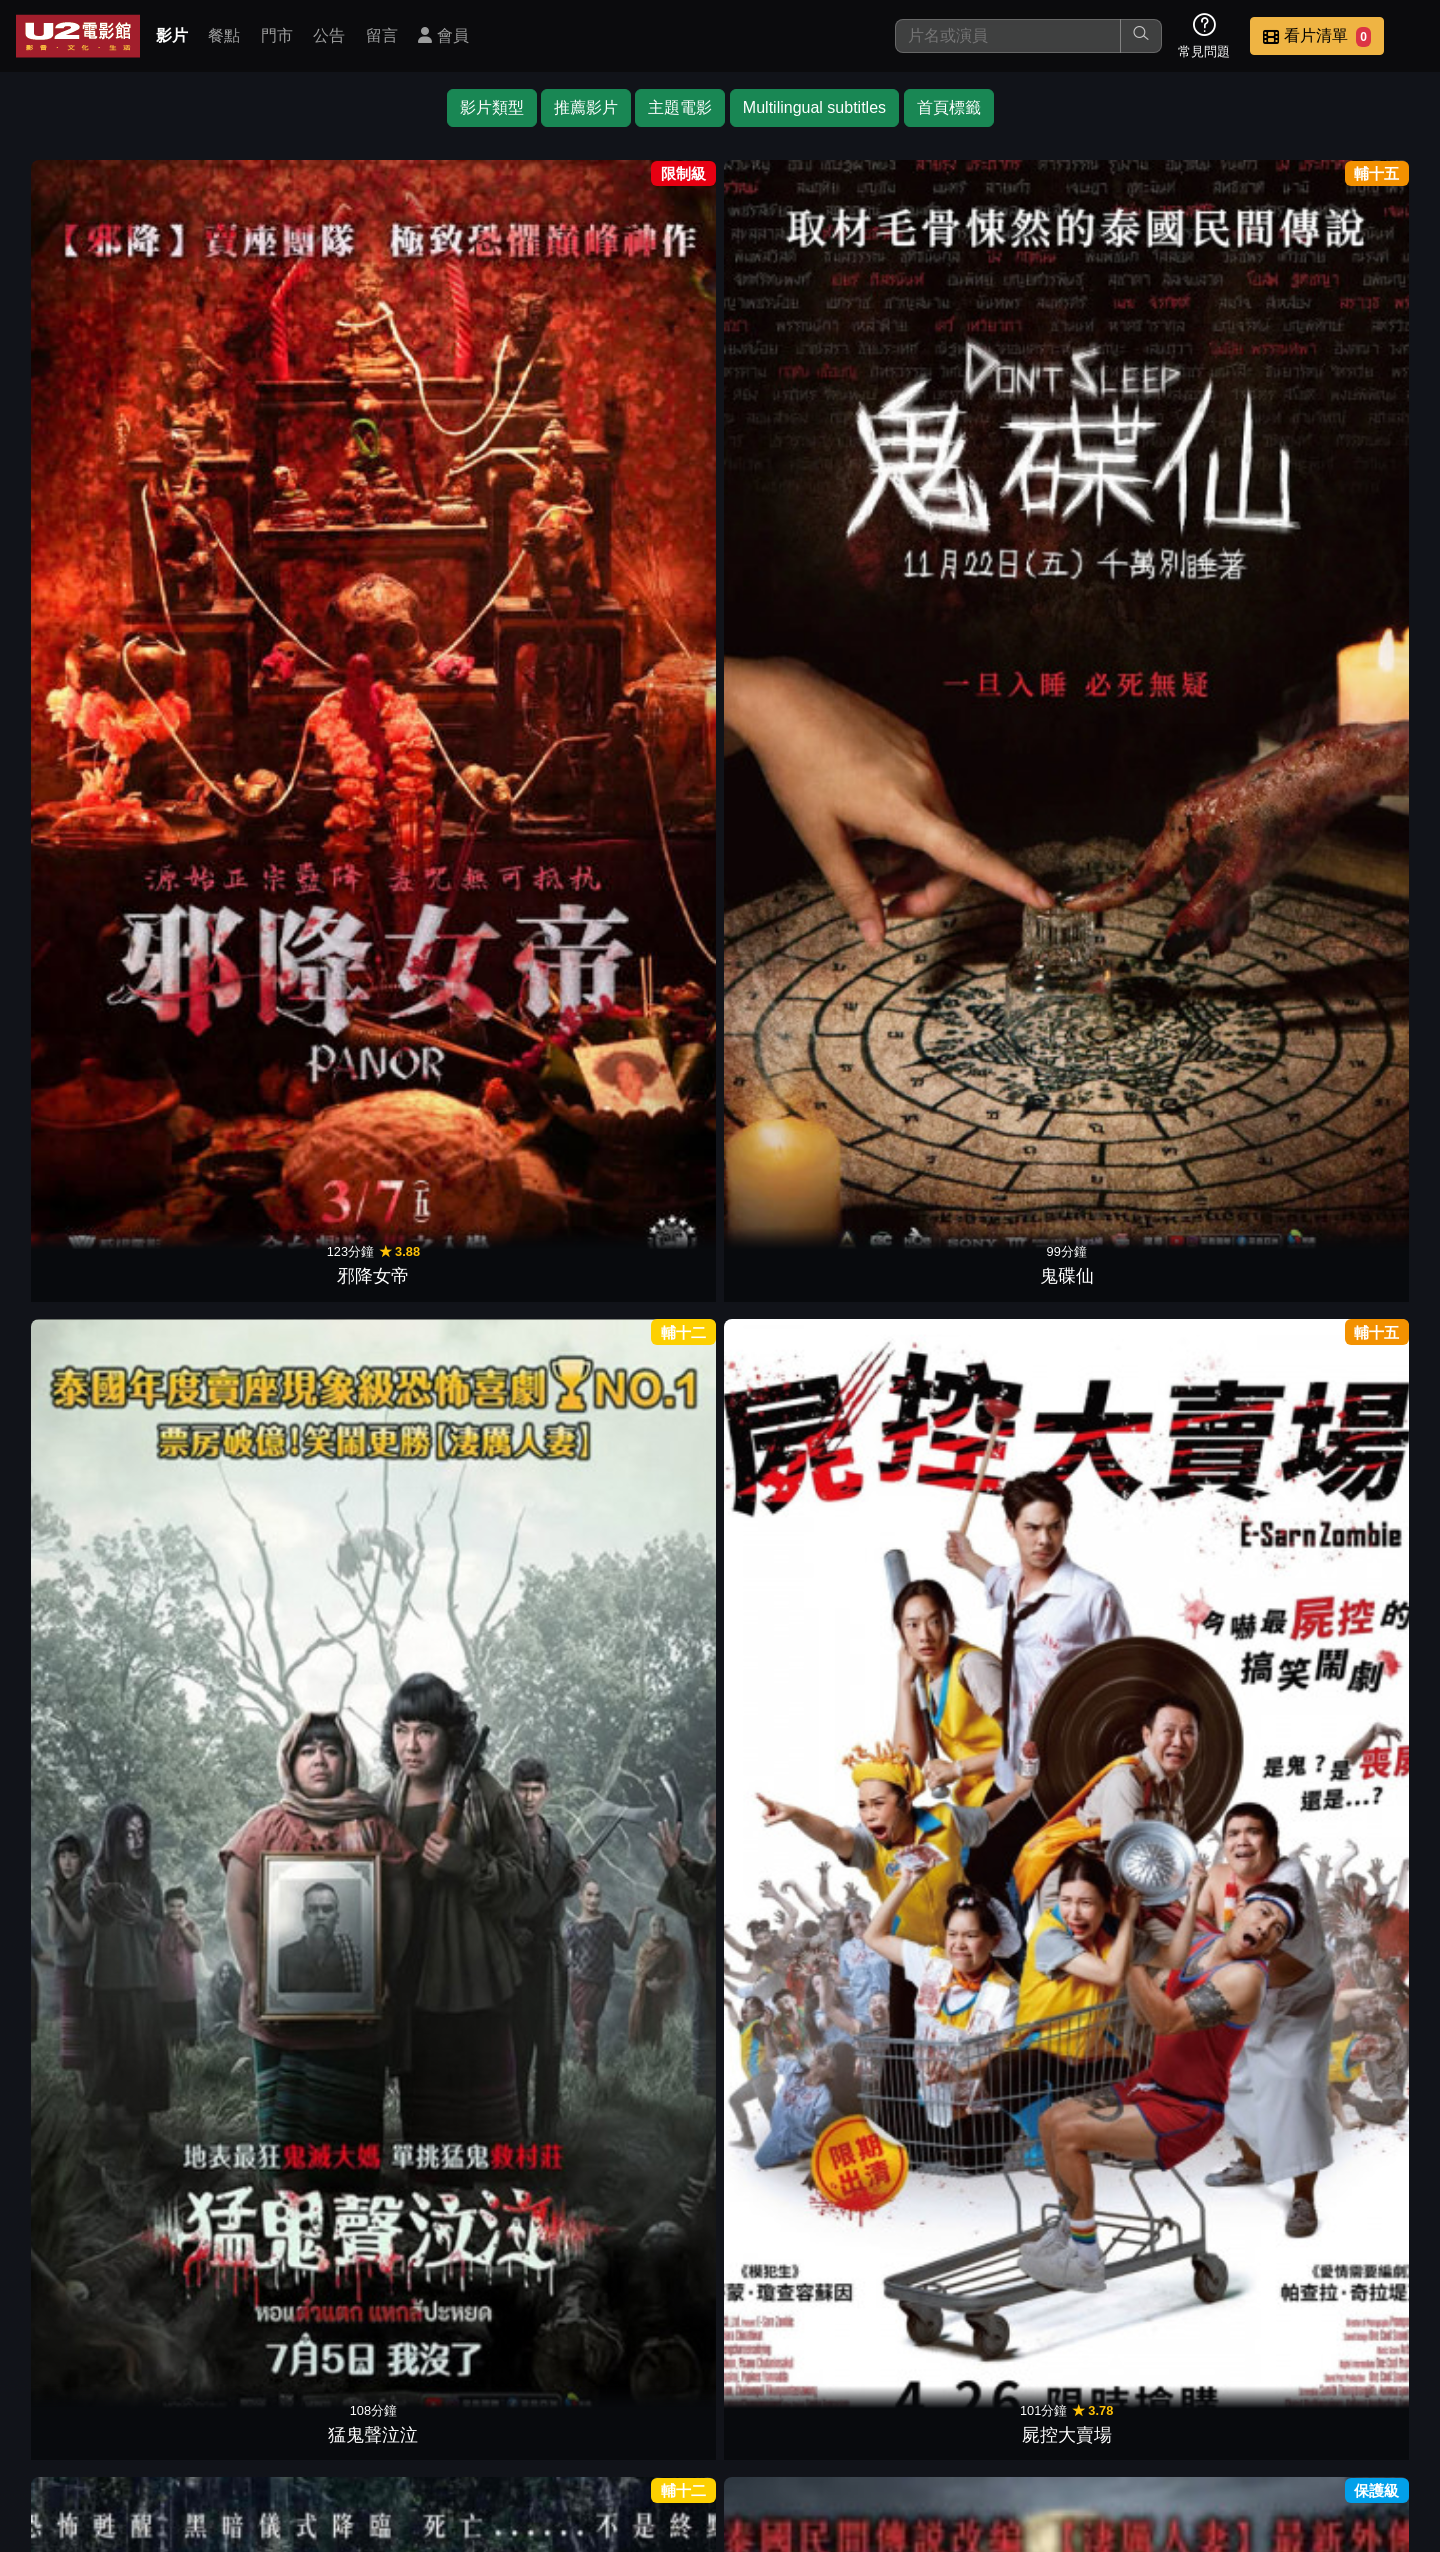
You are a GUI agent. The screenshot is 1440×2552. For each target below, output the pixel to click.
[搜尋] (1008, 36)
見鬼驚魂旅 (456, 1629)
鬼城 (984, 1629)
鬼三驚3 (632, 1019)
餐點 (224, 35)
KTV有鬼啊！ (456, 1019)
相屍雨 (984, 1019)
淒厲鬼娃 (984, 408)
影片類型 (492, 107)
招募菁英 (1178, 2410)
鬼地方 (1336, 1935)
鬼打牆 (808, 1324)
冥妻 (280, 1935)
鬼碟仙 (280, 408)
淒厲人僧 (1336, 408)
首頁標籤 (949, 107)
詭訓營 (1336, 1324)
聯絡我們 (1080, 2410)
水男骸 (632, 2240)
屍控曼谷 (984, 713)
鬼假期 (632, 1324)
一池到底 (1336, 713)
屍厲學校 (280, 1324)
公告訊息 (982, 2410)
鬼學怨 (456, 713)
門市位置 (884, 2410)
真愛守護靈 (280, 1629)
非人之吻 (1160, 713)
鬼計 (1160, 408)
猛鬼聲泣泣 (456, 408)
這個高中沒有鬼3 (1160, 1629)
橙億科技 (753, 2526)
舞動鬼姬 (632, 713)
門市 (277, 35)
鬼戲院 (808, 1935)
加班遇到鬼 (632, 1935)
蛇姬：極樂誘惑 (808, 1629)
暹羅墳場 (280, 1019)
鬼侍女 (104, 713)
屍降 (104, 1019)
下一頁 (720, 2315)
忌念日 (808, 1019)
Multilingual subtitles (814, 107)
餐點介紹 (786, 2410)
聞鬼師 (632, 1629)
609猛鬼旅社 (103, 1324)
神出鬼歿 (104, 1629)
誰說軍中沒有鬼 (104, 1935)
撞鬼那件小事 (808, 2240)
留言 (382, 35)
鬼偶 (808, 408)
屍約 (1160, 1019)
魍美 (1336, 1019)
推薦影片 (586, 107)
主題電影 (680, 107)
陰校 (456, 1324)
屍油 (456, 1935)
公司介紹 (1276, 2410)
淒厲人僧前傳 (280, 713)
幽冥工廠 (984, 1935)
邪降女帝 (104, 408)
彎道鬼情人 (1160, 1935)
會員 (443, 35)
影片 (172, 35)
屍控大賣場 (632, 408)
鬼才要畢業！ (1160, 1324)
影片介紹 (688, 2410)
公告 (329, 35)
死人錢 (1336, 1629)
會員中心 (1374, 2410)
